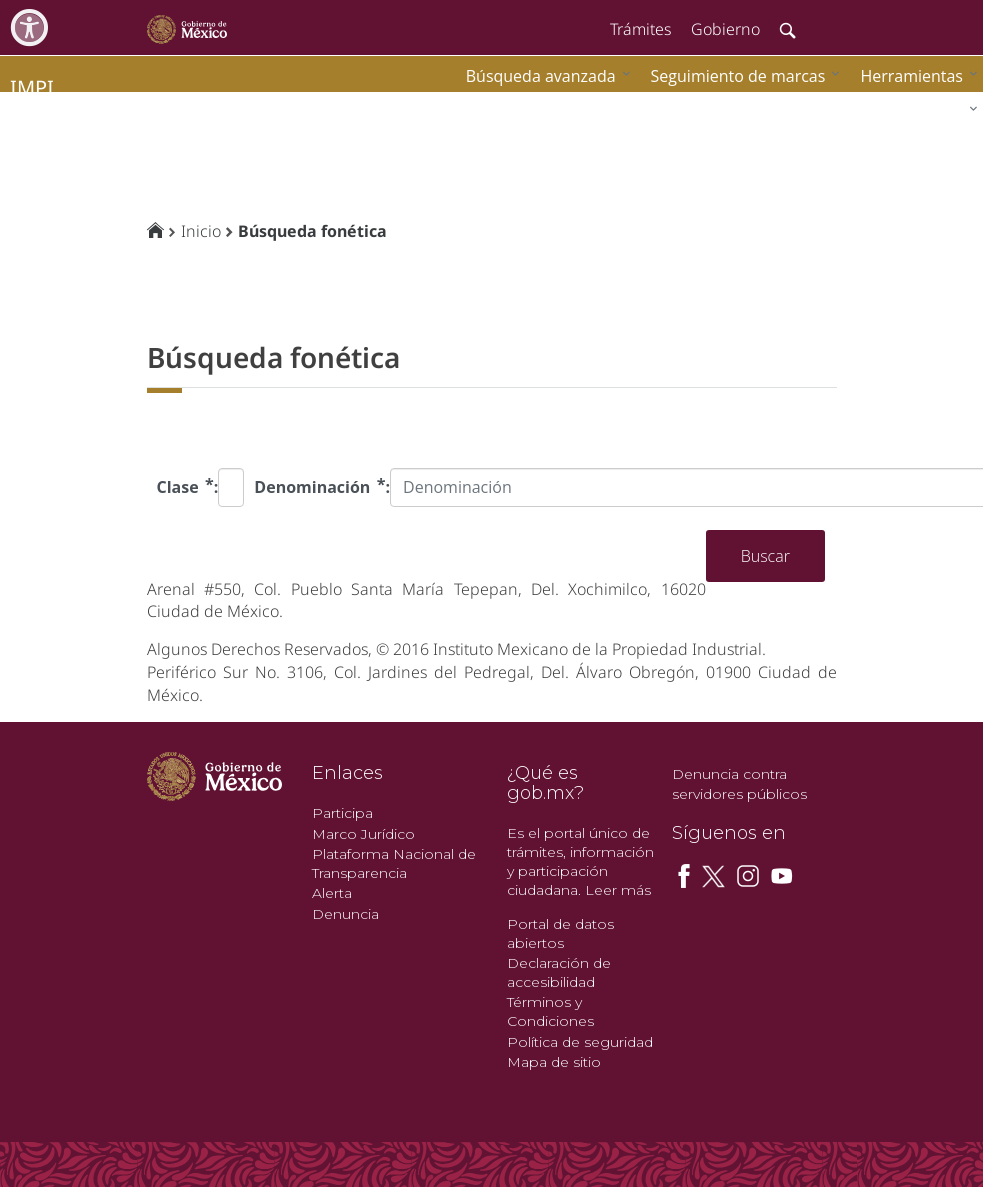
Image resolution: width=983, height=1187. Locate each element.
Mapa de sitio (554, 1062)
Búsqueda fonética (312, 231)
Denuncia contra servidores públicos (739, 784)
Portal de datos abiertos (560, 933)
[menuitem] (914, 75)
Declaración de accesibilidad (559, 972)
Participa (342, 813)
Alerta (332, 893)
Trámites (640, 29)
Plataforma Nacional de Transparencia (394, 863)
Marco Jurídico (363, 834)
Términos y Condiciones (550, 1011)
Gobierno (725, 29)
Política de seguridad (580, 1042)
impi (32, 87)
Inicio (201, 231)
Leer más (618, 890)
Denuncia (345, 914)
